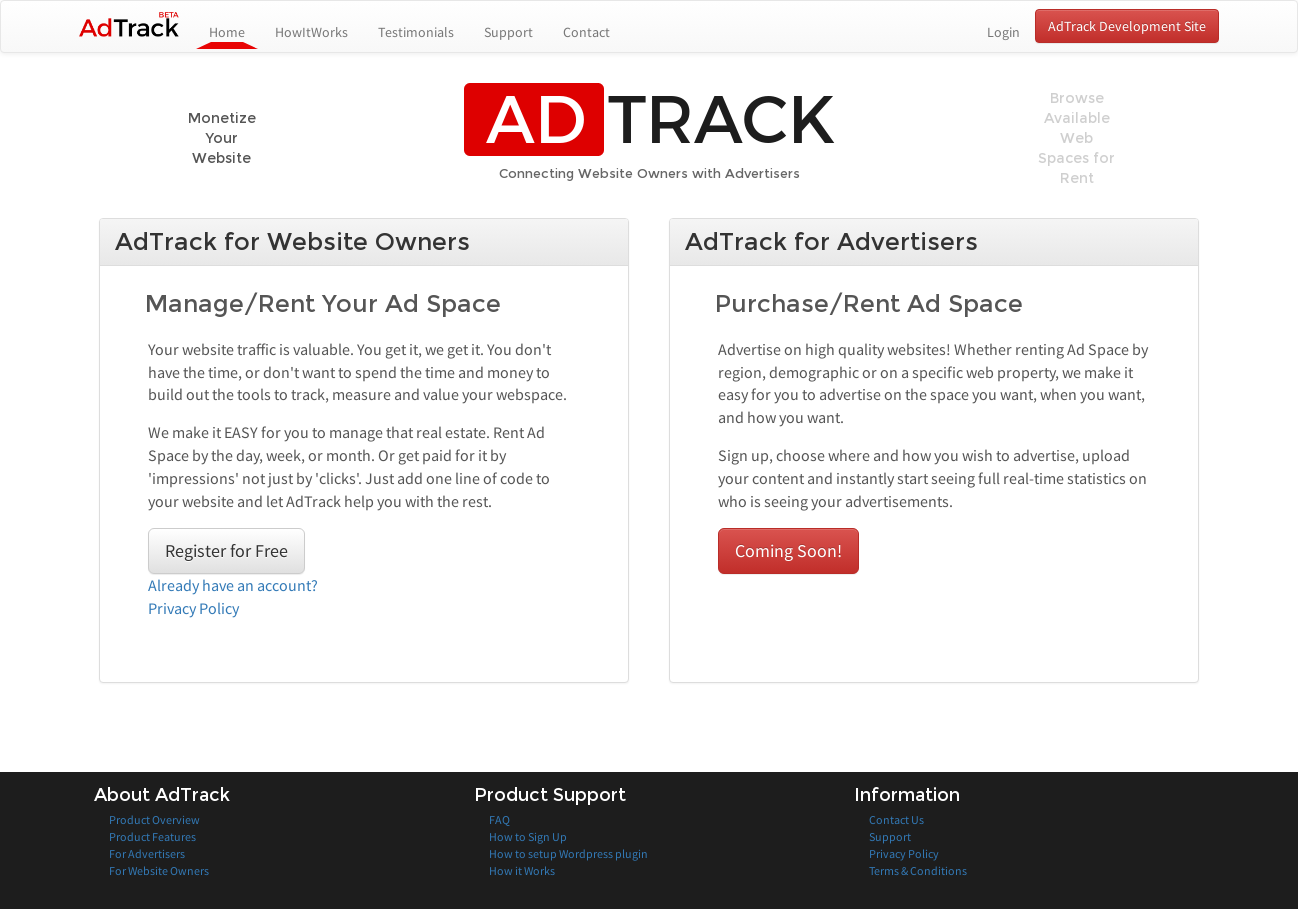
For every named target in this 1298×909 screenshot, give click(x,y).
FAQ (499, 819)
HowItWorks (311, 32)
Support (508, 32)
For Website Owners (159, 870)
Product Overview (154, 819)
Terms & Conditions (918, 870)
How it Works (522, 870)
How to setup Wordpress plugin (568, 853)
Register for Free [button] (226, 550)
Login (1003, 32)
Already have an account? (233, 585)
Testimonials (416, 32)
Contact (586, 32)
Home (234, 31)
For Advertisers (147, 853)
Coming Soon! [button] (788, 550)
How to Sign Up (528, 836)
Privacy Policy (193, 608)
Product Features (152, 836)
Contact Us (896, 819)
